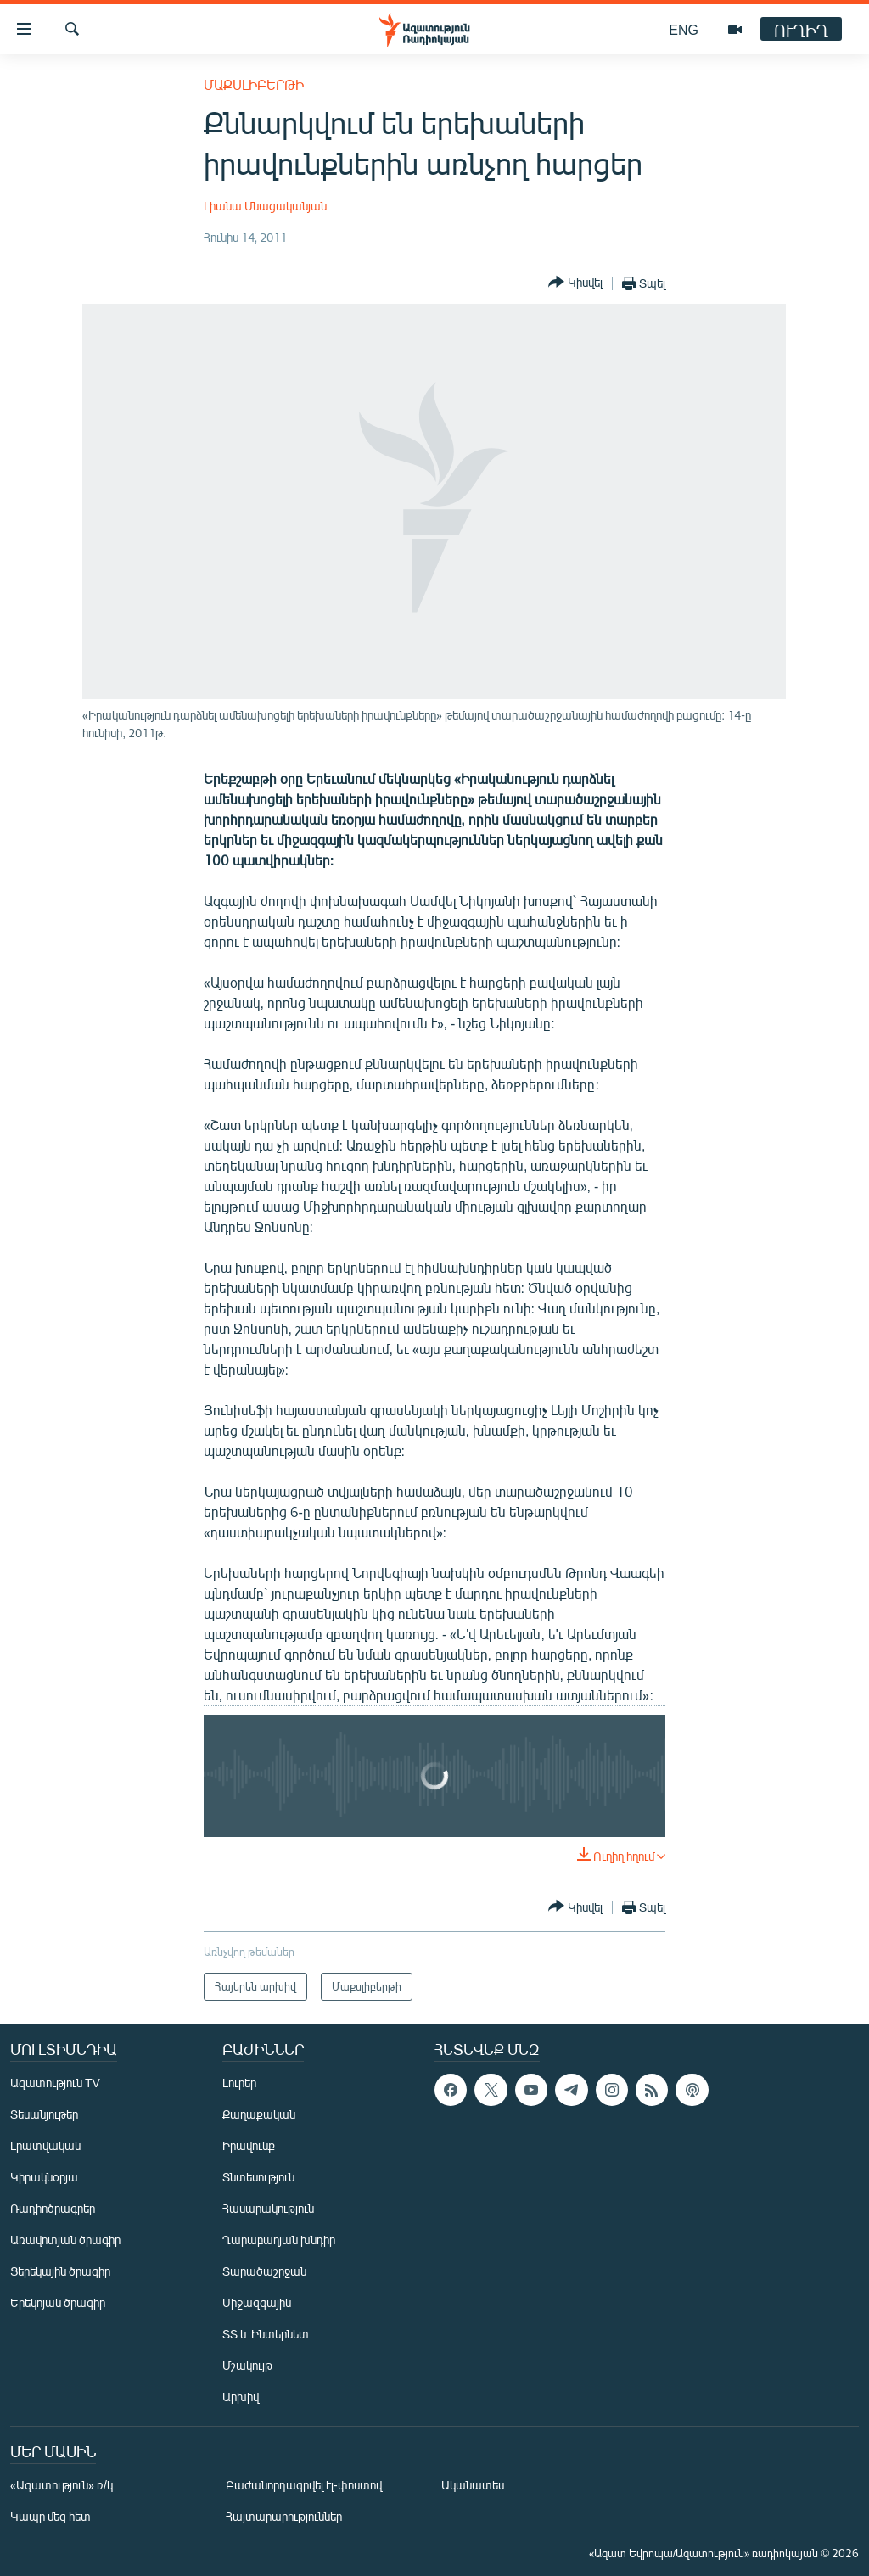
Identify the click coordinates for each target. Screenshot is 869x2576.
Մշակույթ (247, 2365)
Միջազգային (256, 2302)
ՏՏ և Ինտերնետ (265, 2334)
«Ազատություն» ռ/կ (61, 2485)
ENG (683, 29)
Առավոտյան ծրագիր (65, 2239)
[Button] (575, 283)
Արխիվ (240, 2396)
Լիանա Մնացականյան (265, 206)
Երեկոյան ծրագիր (57, 2302)
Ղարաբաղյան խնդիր (278, 2239)
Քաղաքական (258, 2114)
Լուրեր (239, 2082)
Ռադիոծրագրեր (52, 2208)
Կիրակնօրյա (44, 2177)
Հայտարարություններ (284, 2516)
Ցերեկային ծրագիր (60, 2271)
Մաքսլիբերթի (254, 84)
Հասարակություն (268, 2208)
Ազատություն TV (55, 2082)
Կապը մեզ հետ (50, 2516)
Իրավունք (248, 2145)
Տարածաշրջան (264, 2271)
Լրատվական (45, 2145)
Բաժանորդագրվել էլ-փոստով (304, 2485)
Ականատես (472, 2485)
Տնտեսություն (258, 2177)
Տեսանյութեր (44, 2114)
